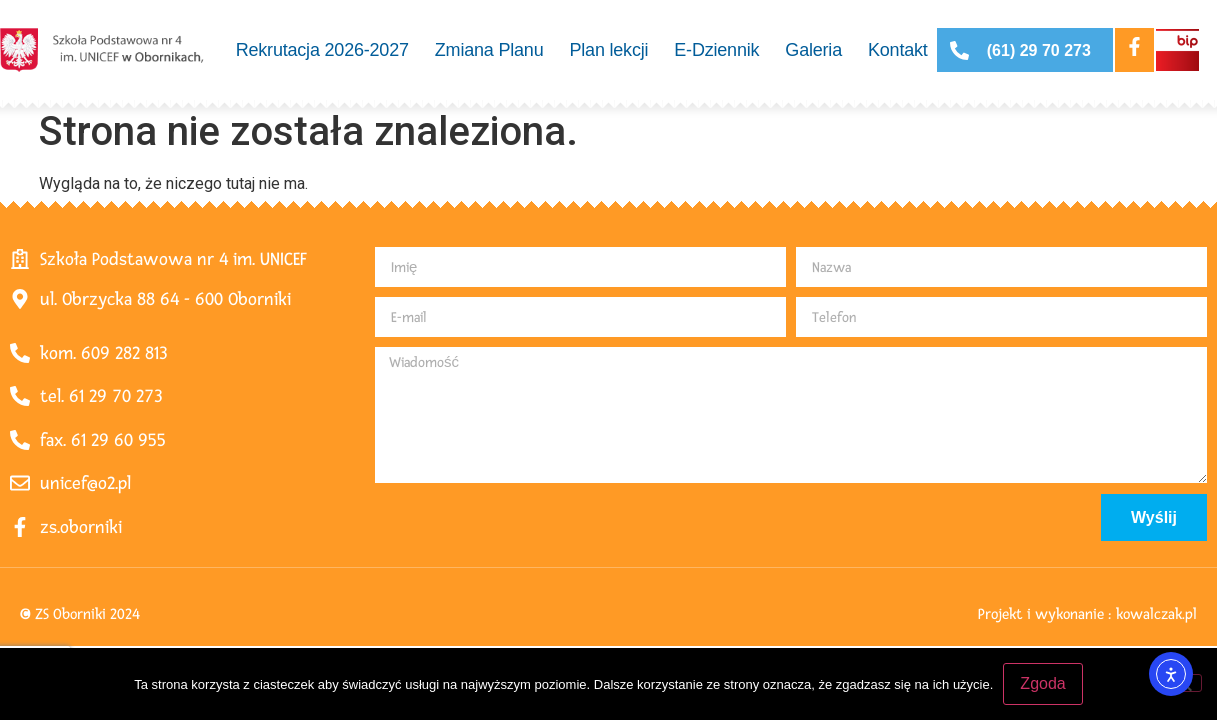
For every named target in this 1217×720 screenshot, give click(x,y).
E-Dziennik (716, 50)
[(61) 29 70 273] (959, 50)
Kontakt (898, 50)
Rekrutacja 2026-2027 (322, 50)
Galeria (813, 50)
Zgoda (1042, 683)
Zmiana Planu (489, 50)
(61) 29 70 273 (1039, 50)
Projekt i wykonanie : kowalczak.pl (1087, 614)
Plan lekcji (608, 50)
